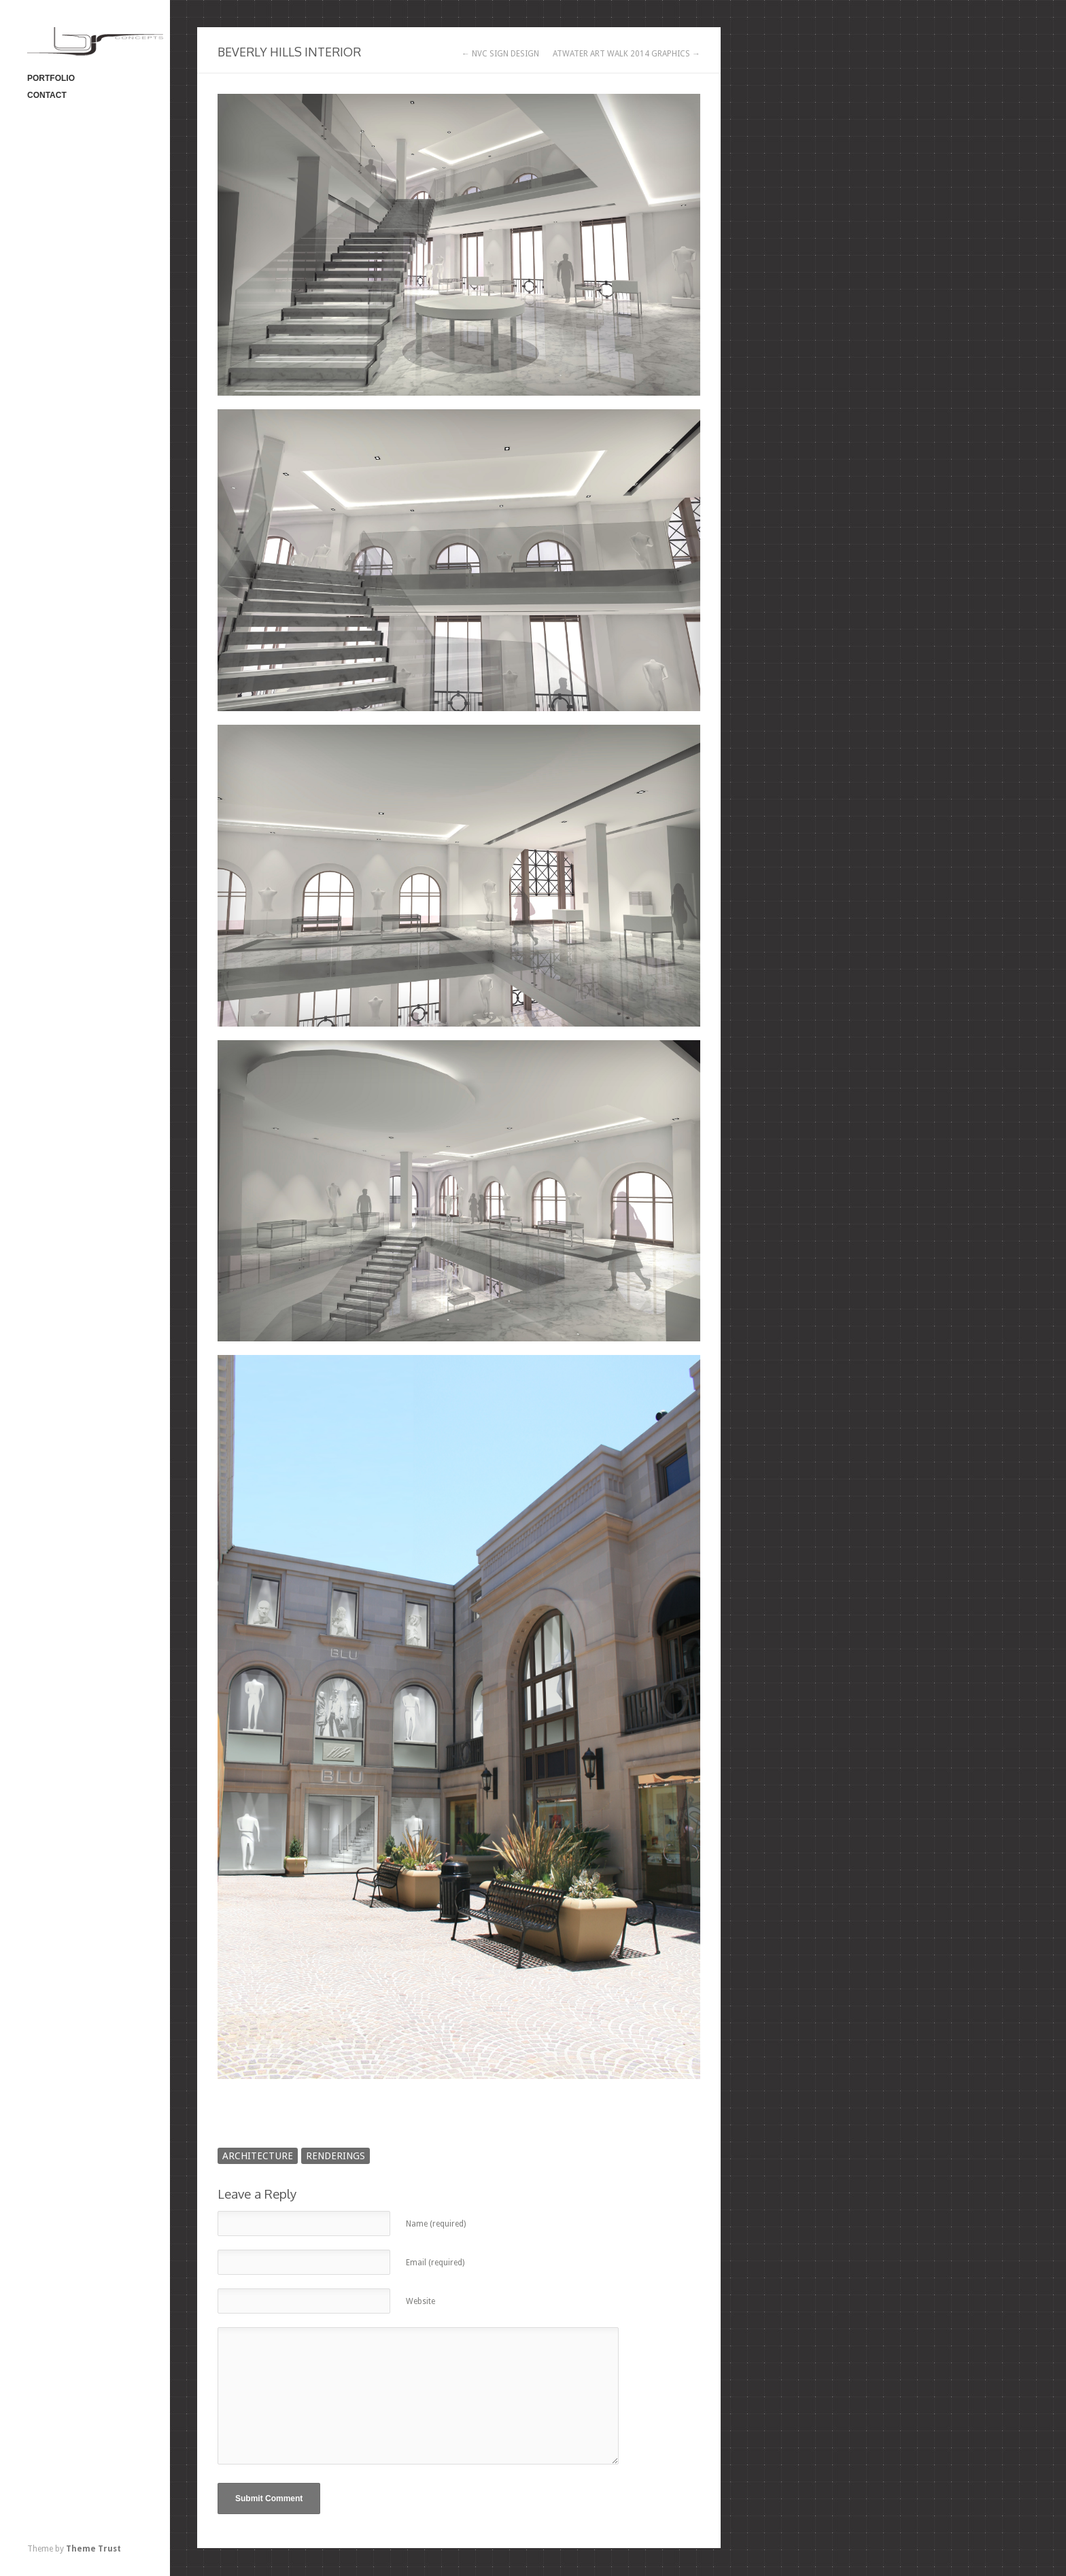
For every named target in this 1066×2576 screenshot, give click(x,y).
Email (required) (435, 2262)
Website (420, 2301)
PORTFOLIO (51, 78)
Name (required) (436, 2224)
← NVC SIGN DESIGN (500, 54)
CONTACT (47, 95)
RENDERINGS (335, 2155)
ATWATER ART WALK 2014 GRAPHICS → (626, 54)
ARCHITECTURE (257, 2155)
